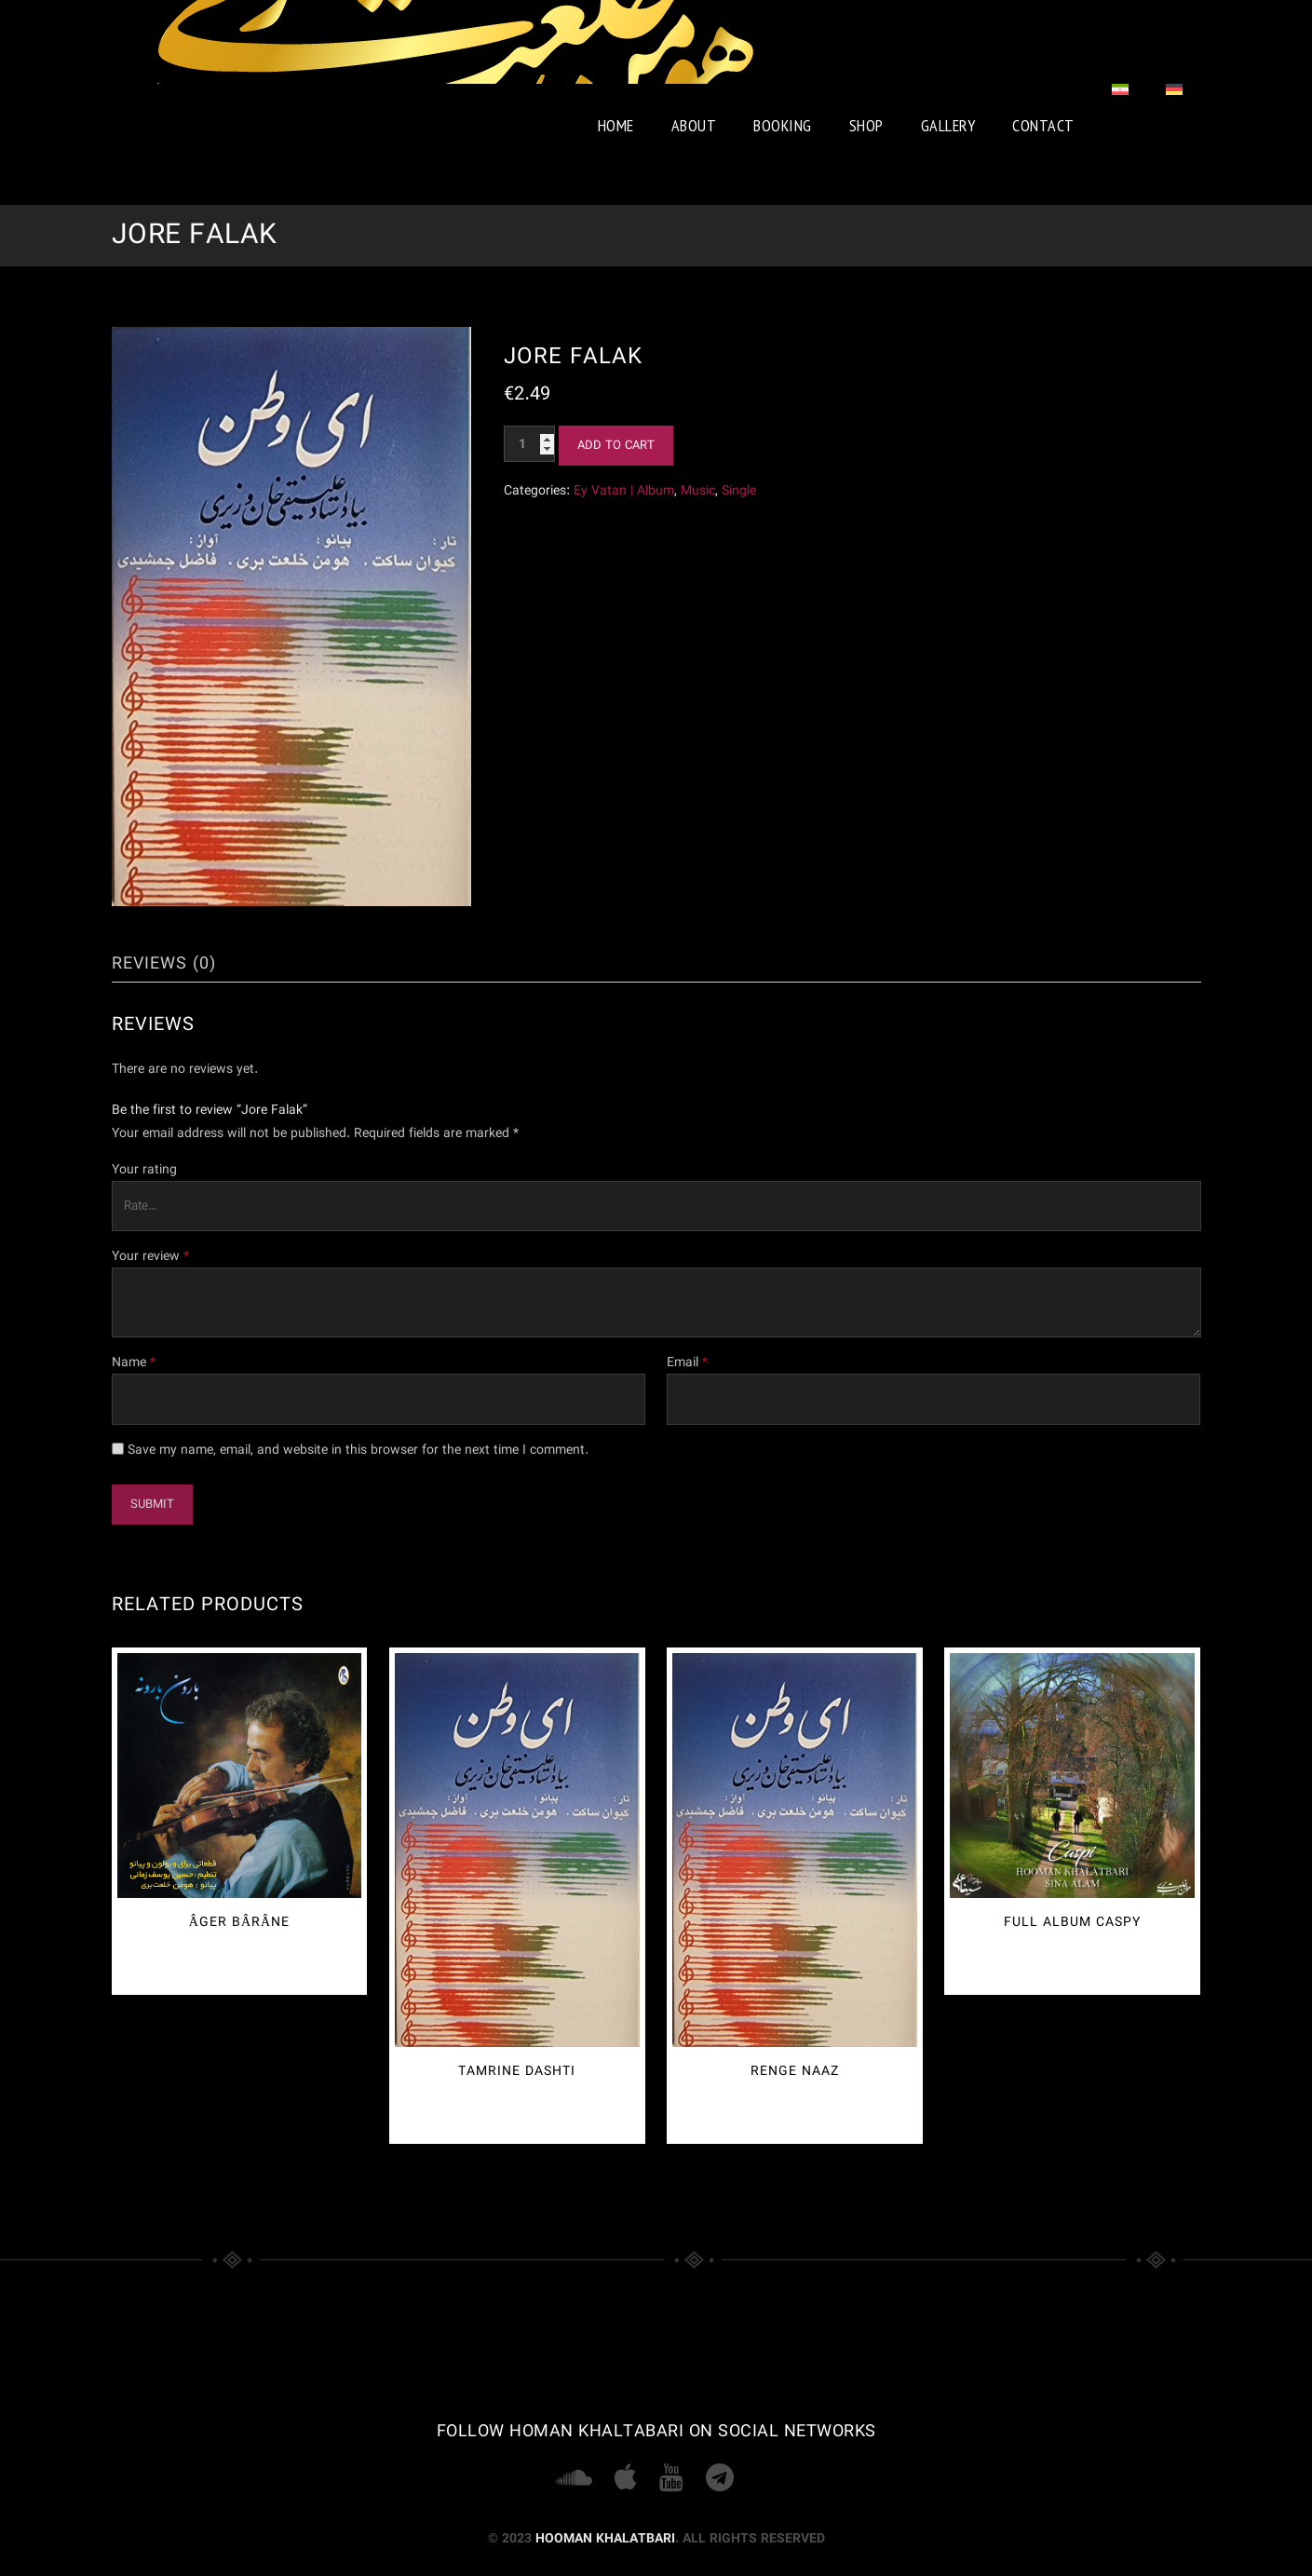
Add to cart (616, 445)
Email (687, 1362)
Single (739, 491)
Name (134, 1362)
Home (616, 125)
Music (698, 491)
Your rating (144, 1169)
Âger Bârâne (239, 1922)
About (694, 125)
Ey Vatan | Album (624, 491)
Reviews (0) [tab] (164, 964)
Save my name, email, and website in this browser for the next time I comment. (358, 1450)
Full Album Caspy (1072, 1922)
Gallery (948, 125)
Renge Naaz (795, 2071)
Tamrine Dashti (516, 2071)
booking (782, 125)
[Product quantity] (529, 444)
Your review (150, 1256)
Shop (866, 125)
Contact (1043, 125)
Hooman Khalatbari (605, 2539)
